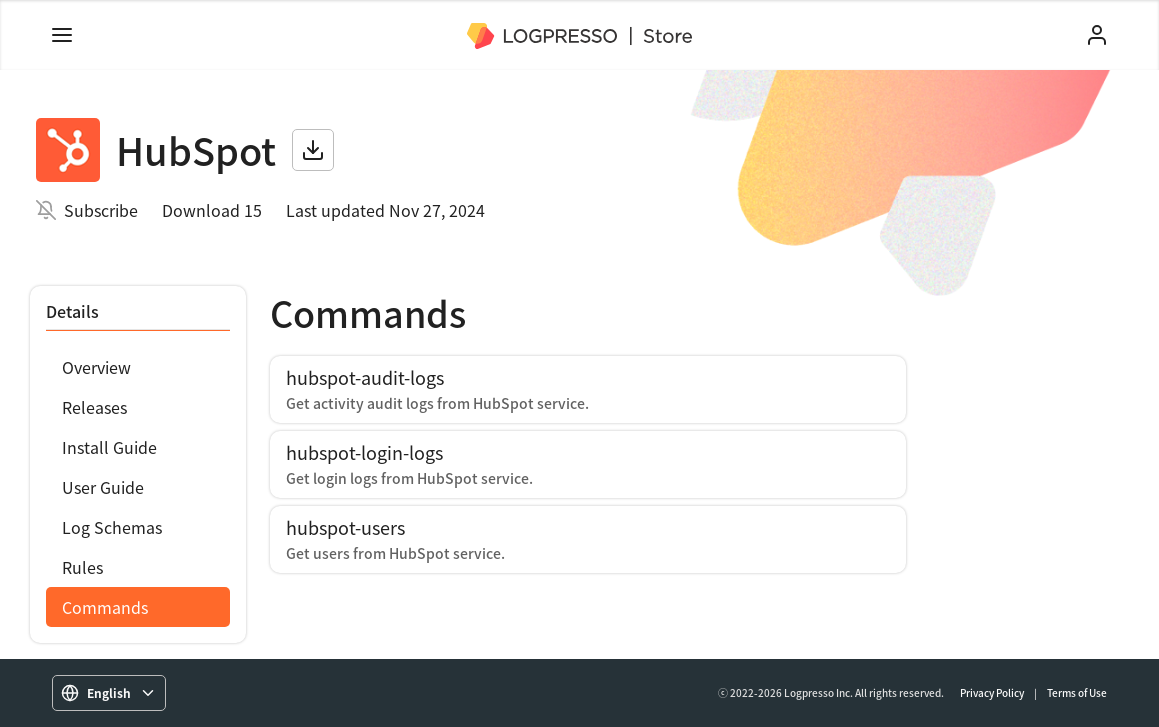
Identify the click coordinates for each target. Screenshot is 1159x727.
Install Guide (109, 447)
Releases (94, 407)
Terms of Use (1077, 692)
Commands (105, 607)
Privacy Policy (992, 692)
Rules (82, 567)
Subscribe (101, 210)
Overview (96, 367)
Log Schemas (112, 527)
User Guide (103, 487)
